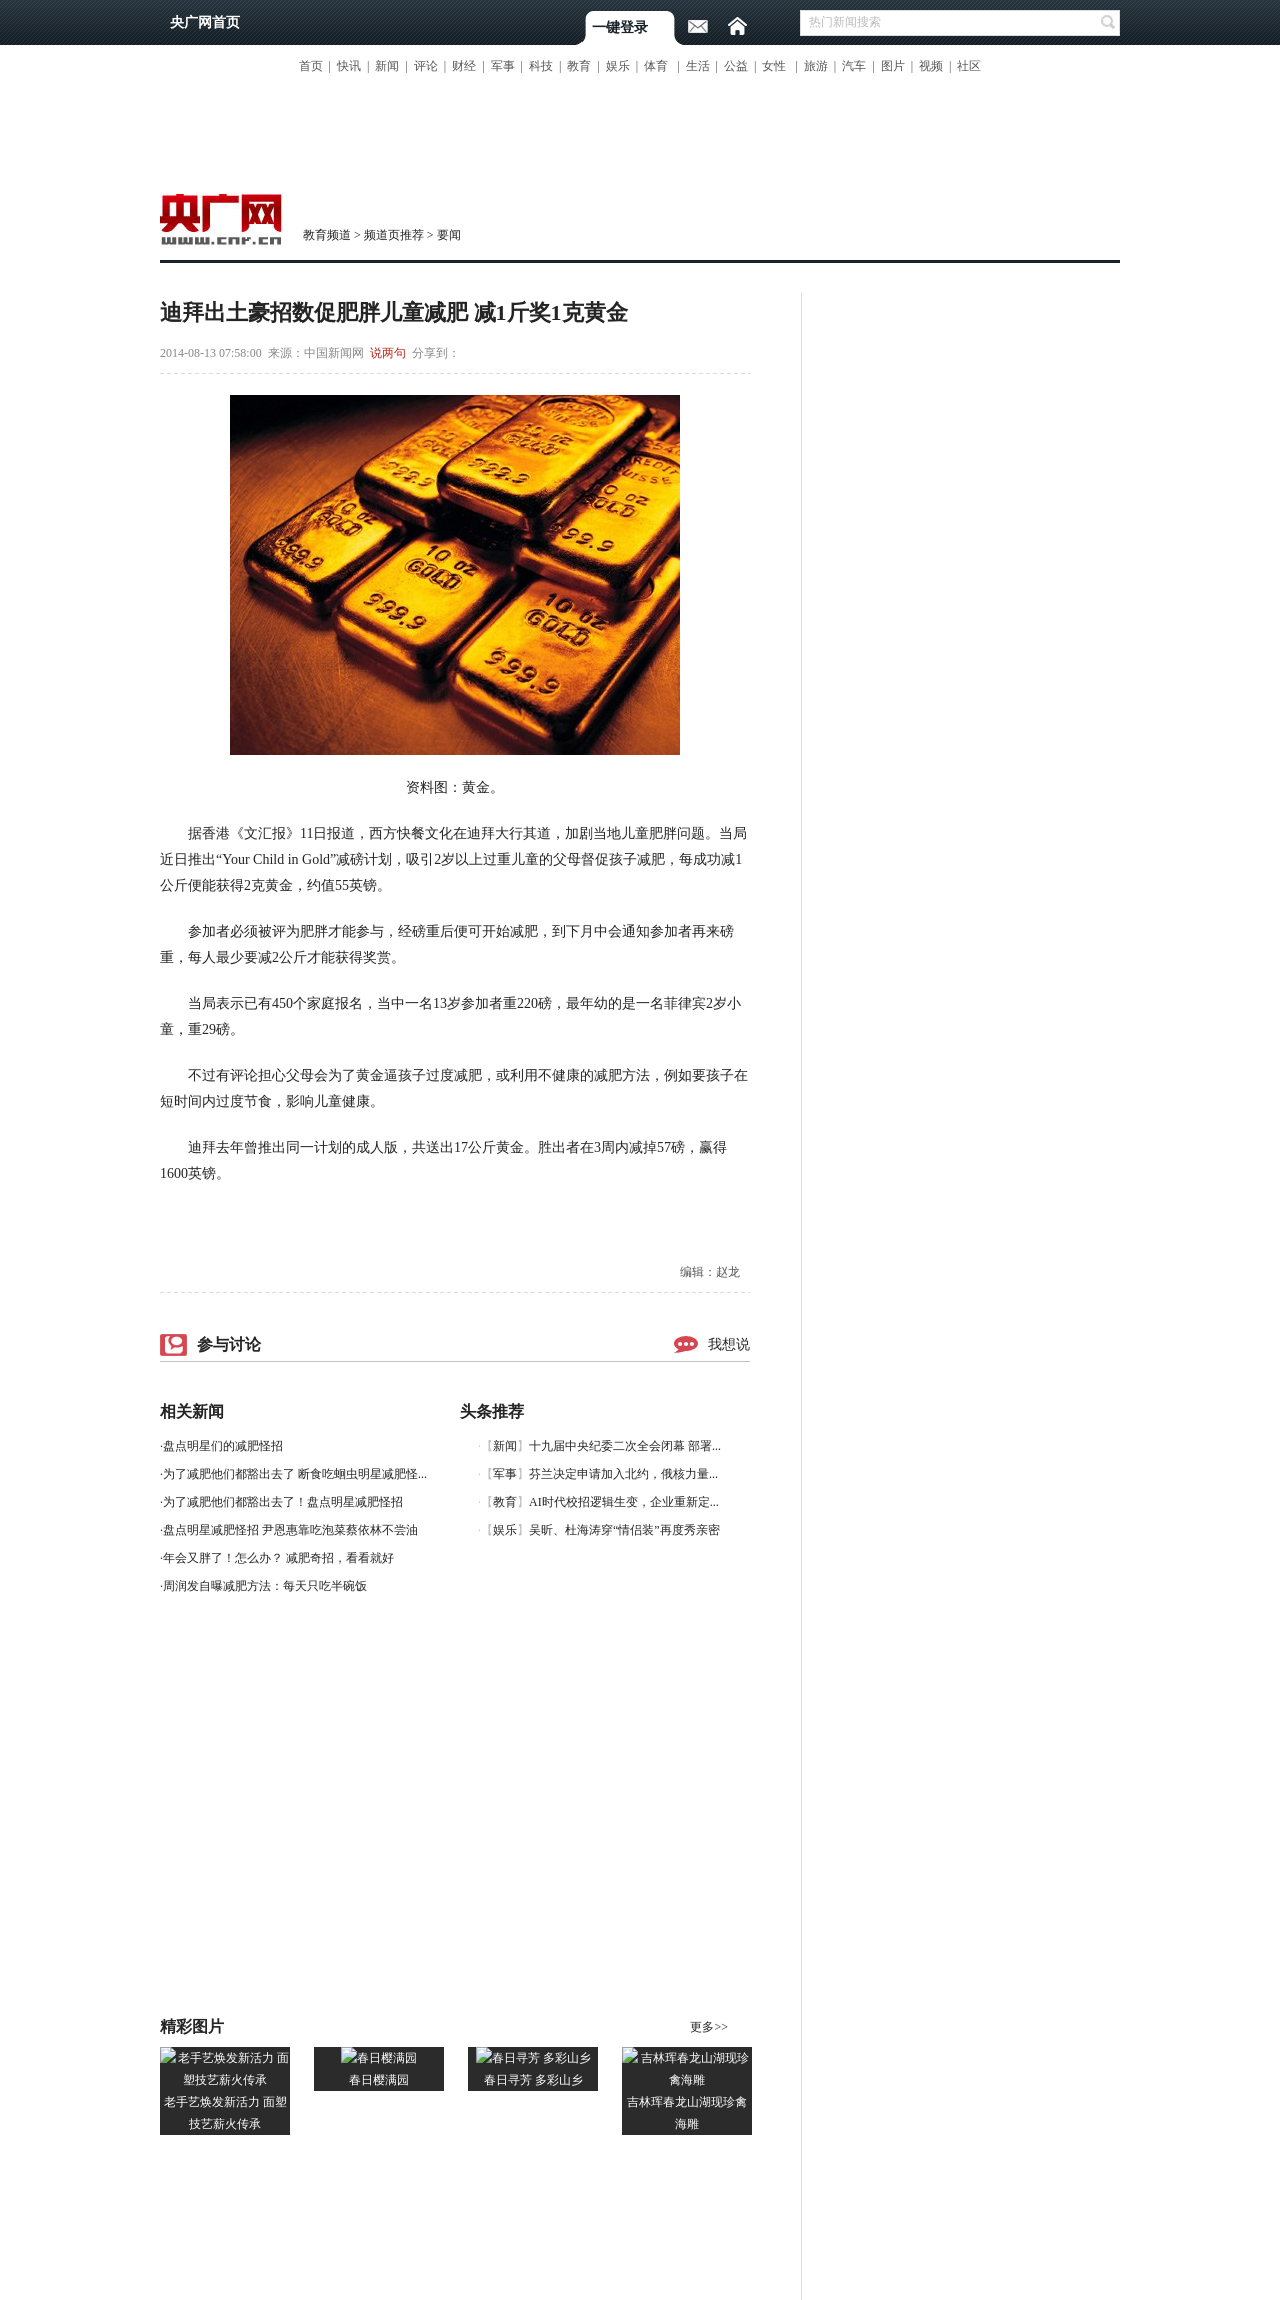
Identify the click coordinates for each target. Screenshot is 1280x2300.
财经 (464, 66)
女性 (774, 66)
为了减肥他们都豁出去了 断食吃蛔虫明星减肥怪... (295, 1474)
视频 (931, 66)
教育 (579, 66)
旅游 (816, 66)
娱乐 (618, 66)
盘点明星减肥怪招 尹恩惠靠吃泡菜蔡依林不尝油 (290, 1530)
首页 (311, 66)
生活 (698, 66)
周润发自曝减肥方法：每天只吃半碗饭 (265, 1586)
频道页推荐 (394, 235)
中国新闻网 (334, 353)
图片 (893, 66)
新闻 (387, 66)
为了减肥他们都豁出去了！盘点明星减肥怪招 (283, 1502)
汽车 (854, 66)
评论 (426, 66)
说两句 (388, 353)
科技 (541, 66)
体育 (656, 66)
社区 (969, 66)
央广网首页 (205, 22)
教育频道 (327, 235)
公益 (736, 66)
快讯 (349, 66)
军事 (503, 66)
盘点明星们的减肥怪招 (223, 1446)
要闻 (449, 235)
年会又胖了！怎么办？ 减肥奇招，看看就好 (278, 1558)
